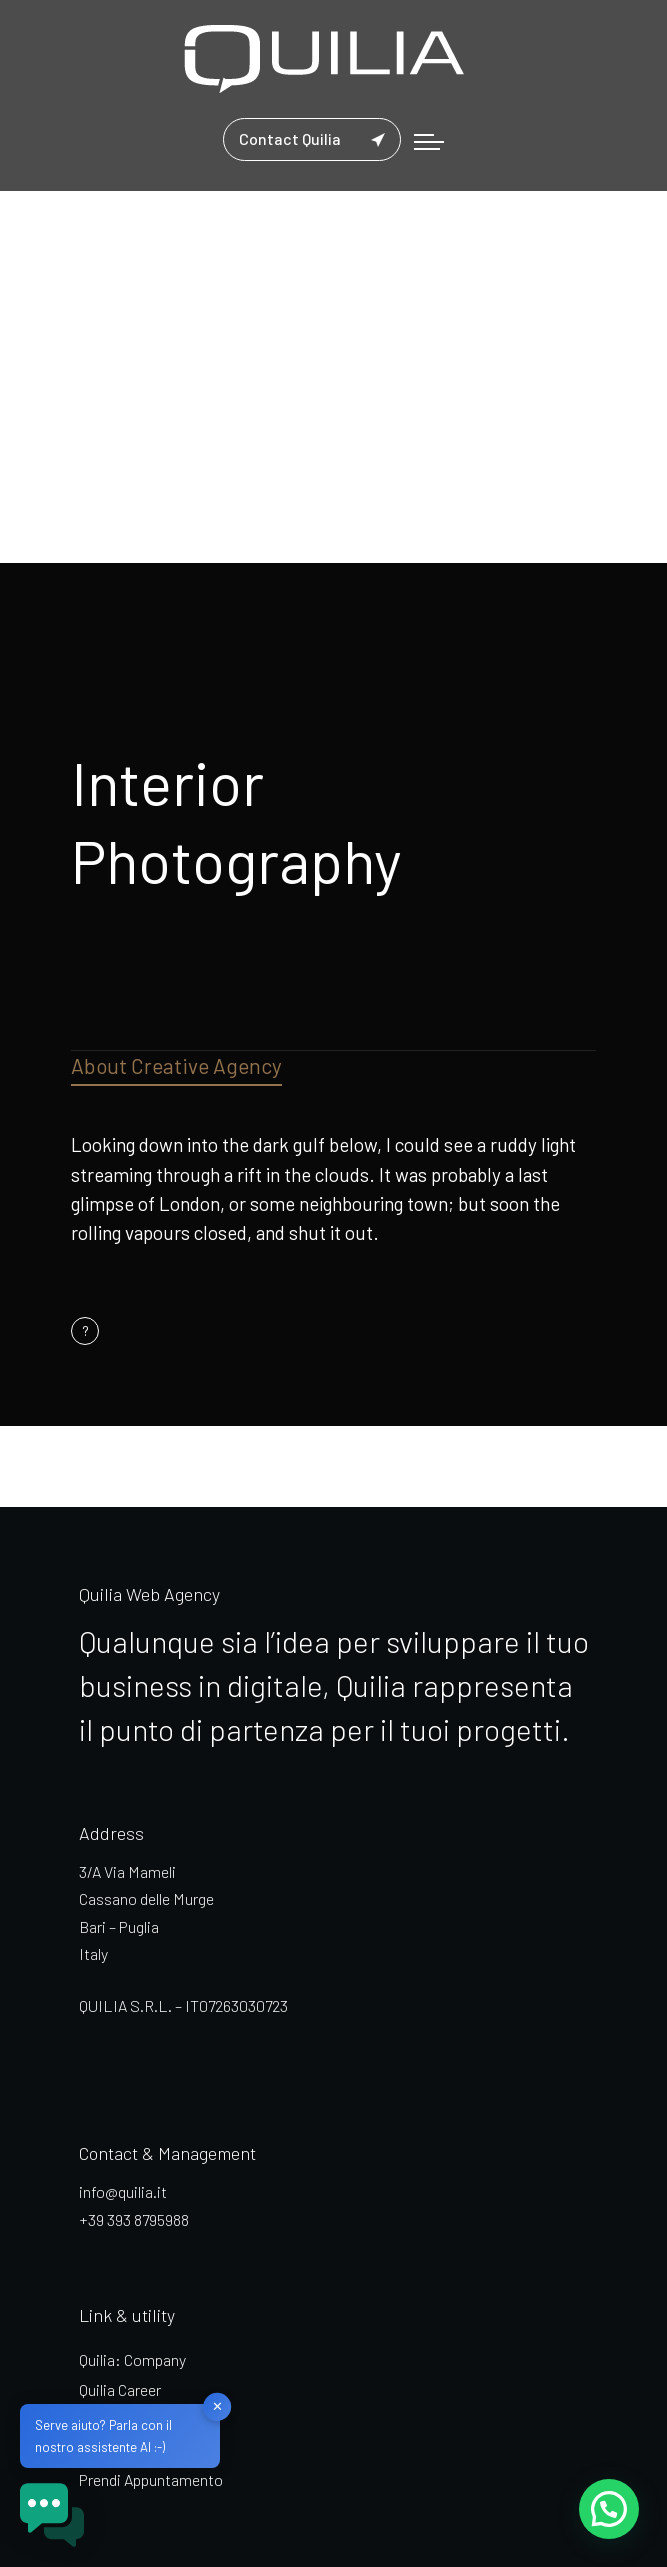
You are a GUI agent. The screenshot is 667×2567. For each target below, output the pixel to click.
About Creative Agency (176, 1065)
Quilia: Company (132, 2359)
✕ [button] (217, 2406)
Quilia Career (120, 2389)
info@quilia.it (123, 2191)
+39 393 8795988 (134, 2219)
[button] (608, 2508)
